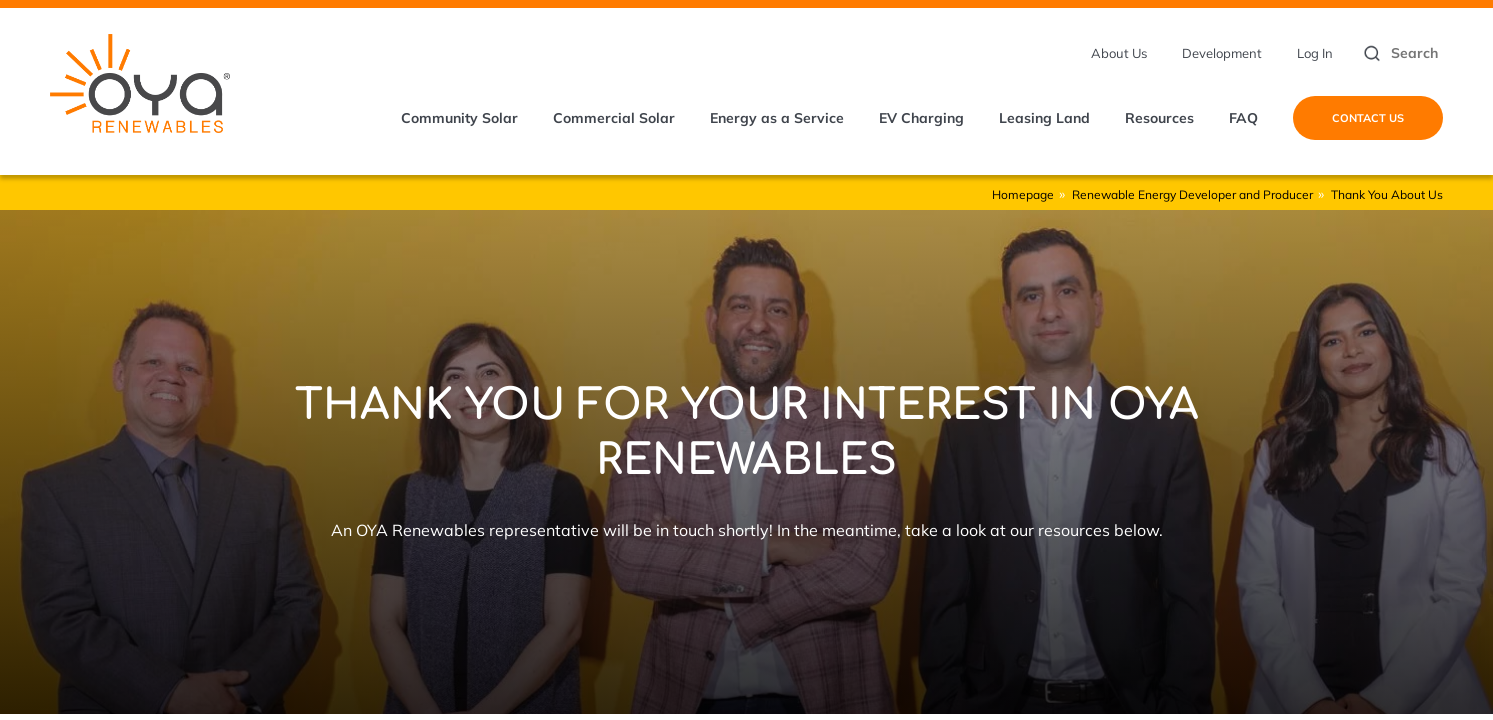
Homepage (1023, 194)
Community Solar (459, 118)
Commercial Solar (614, 118)
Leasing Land (1044, 118)
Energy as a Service (777, 118)
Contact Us (1368, 118)
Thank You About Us (1387, 194)
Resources (1159, 118)
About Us (1119, 53)
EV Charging (921, 118)
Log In (1315, 53)
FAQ (1243, 118)
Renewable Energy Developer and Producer (1192, 194)
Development (1222, 53)
